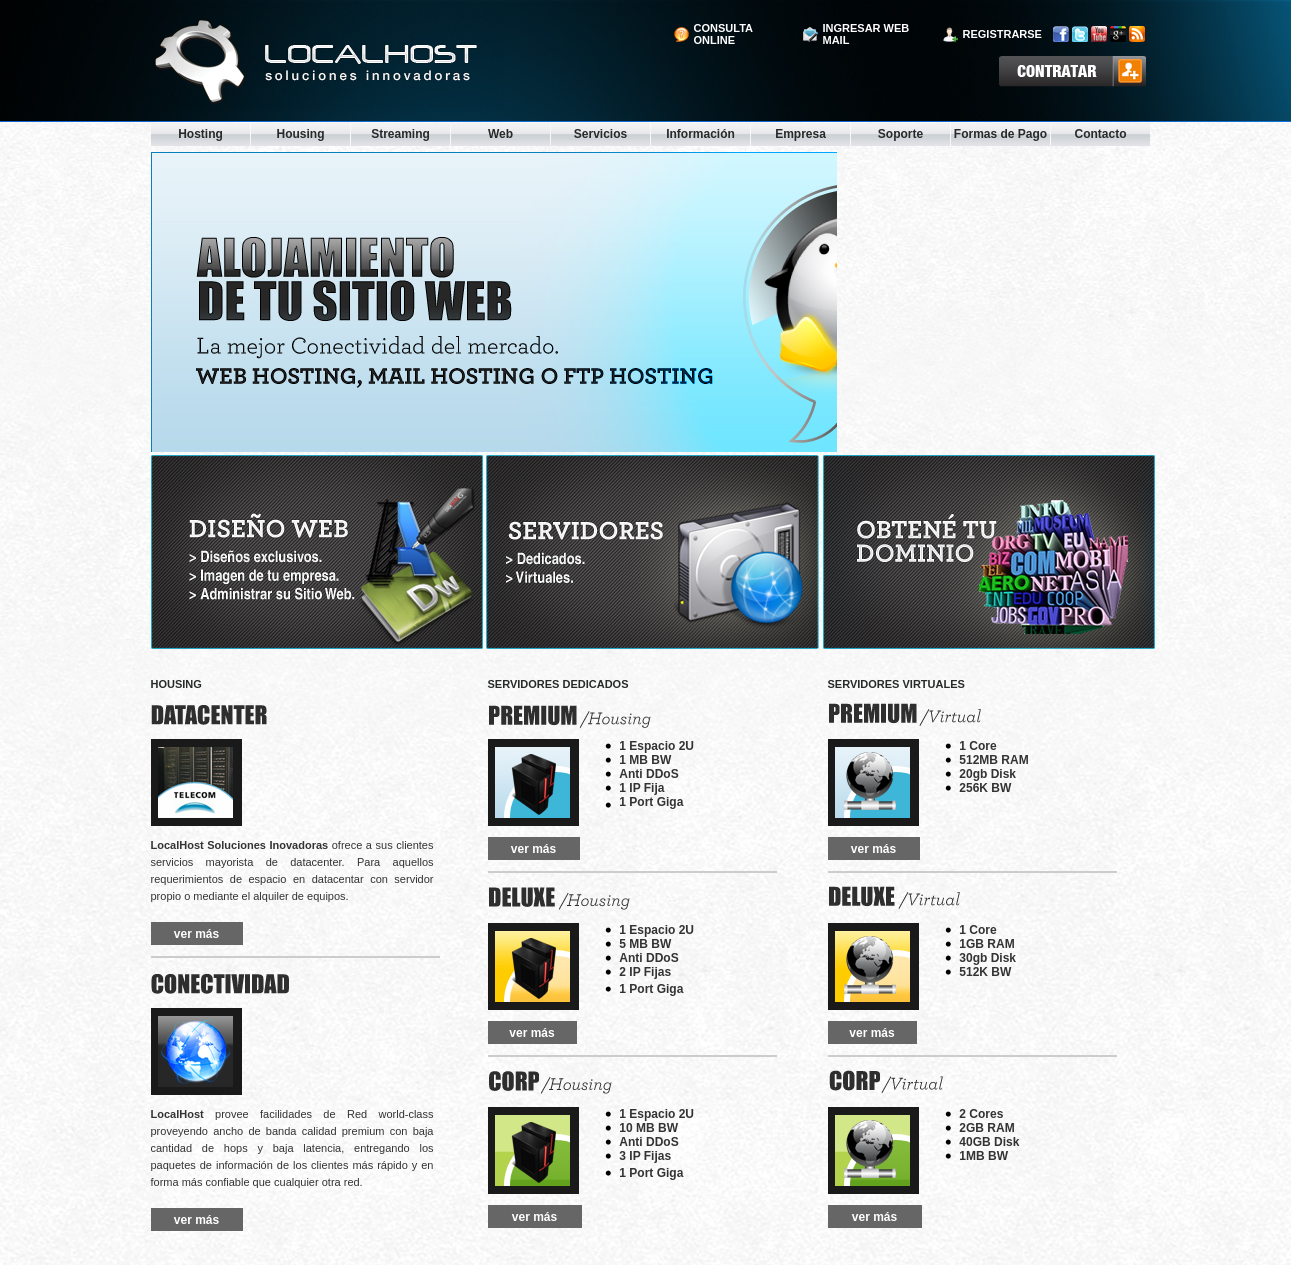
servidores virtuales (896, 684)
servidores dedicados (558, 684)
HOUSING (176, 684)
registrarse (1002, 34)
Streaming (400, 134)
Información (700, 134)
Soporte (900, 134)
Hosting (200, 134)
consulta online (723, 34)
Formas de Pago (1000, 134)
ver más (196, 934)
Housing (301, 134)
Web (500, 134)
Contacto (1101, 134)
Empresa (800, 134)
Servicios (600, 134)
